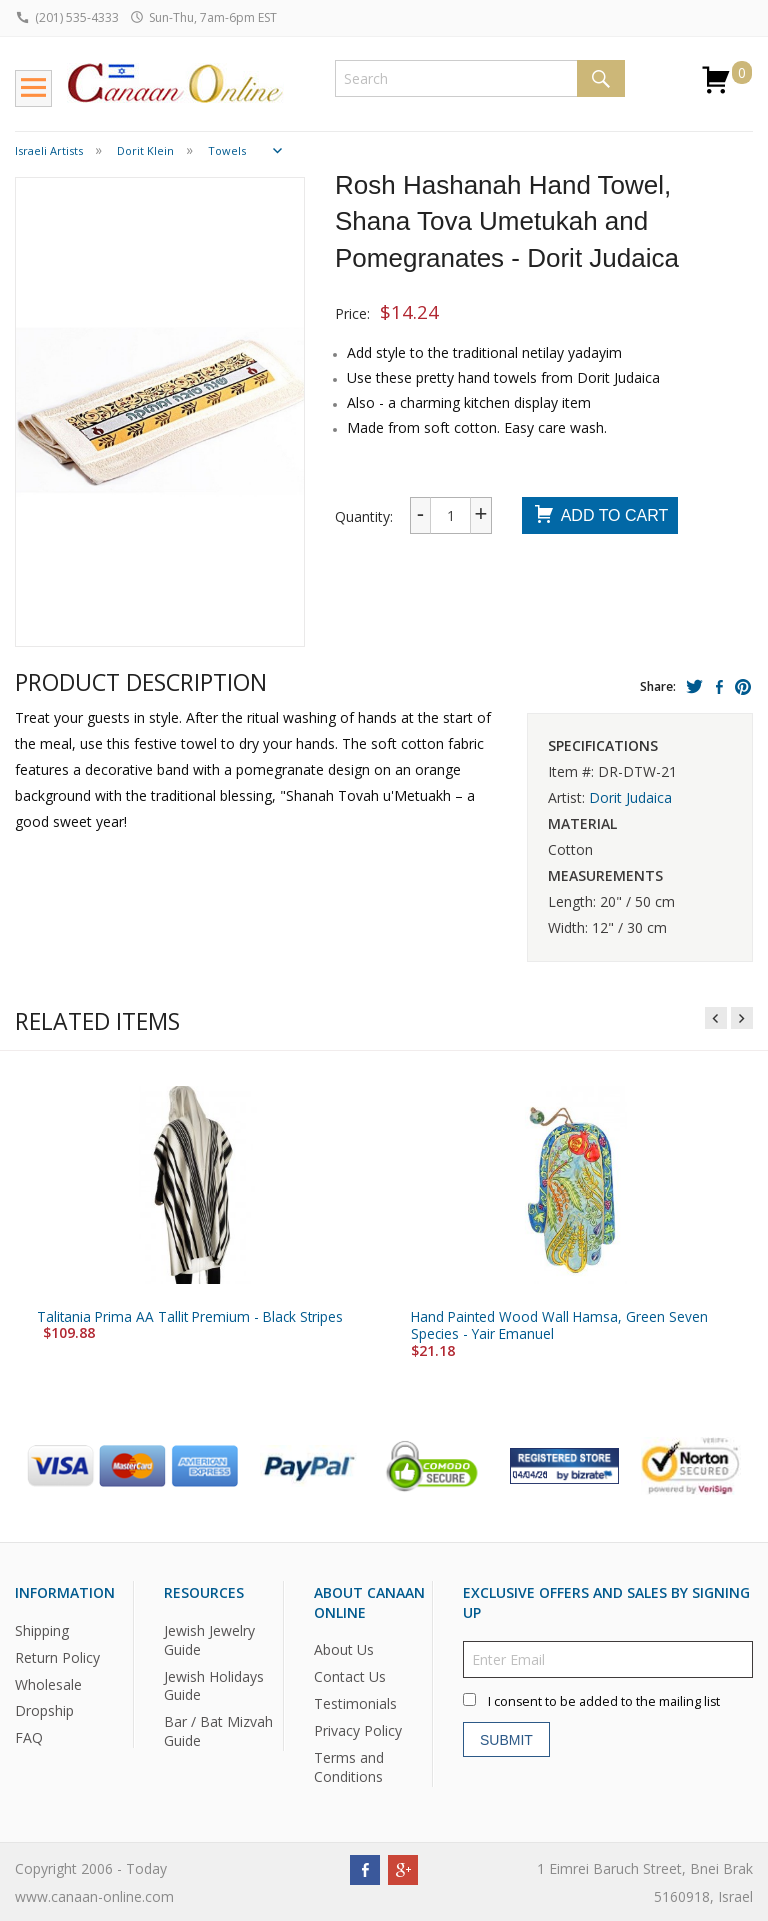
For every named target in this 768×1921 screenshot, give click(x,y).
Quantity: (364, 516)
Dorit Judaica (630, 797)
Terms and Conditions (349, 1767)
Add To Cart (600, 516)
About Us (344, 1649)
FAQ (29, 1737)
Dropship (44, 1710)
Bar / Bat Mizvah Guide (218, 1731)
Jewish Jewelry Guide (209, 1640)
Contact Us (350, 1676)
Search (601, 78)
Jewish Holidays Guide (214, 1685)
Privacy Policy (358, 1730)
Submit (506, 1740)
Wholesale (48, 1683)
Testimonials (355, 1703)
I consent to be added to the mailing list (604, 1701)
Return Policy (57, 1657)
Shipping (42, 1630)
